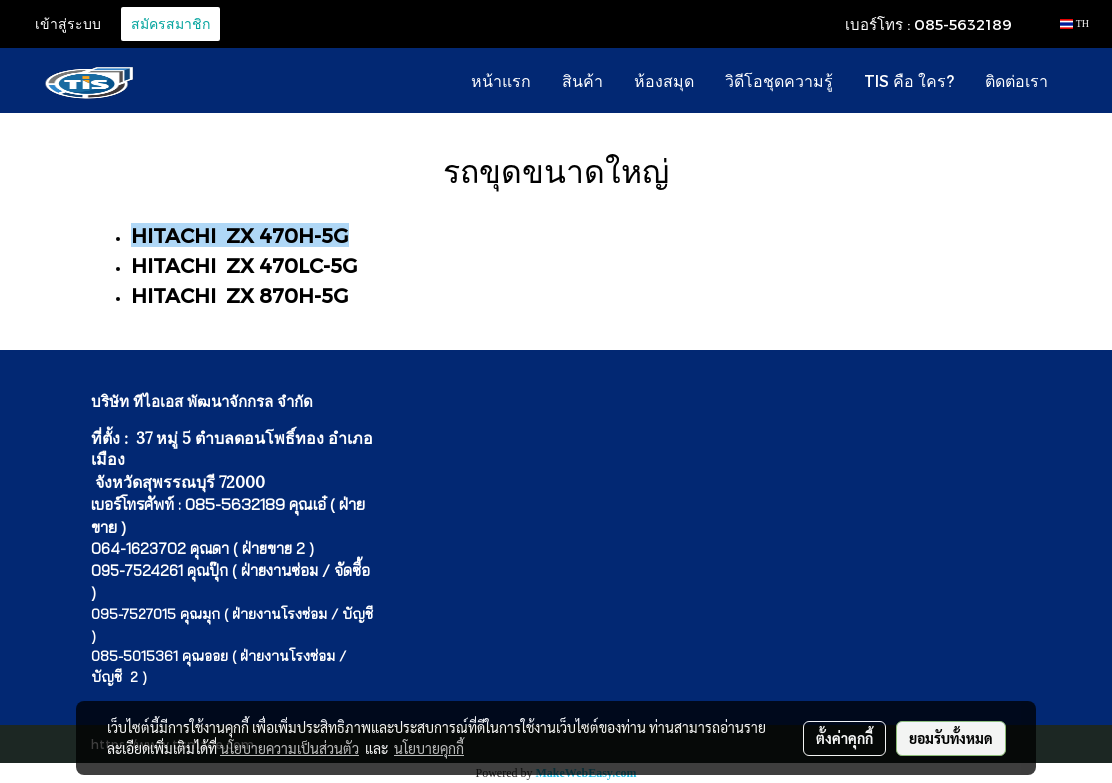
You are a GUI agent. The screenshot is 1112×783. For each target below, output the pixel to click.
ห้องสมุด (664, 80)
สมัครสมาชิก (170, 24)
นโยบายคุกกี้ (429, 748)
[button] (1081, 81)
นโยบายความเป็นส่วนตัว (289, 748)
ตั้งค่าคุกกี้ (844, 738)
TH (1074, 23)
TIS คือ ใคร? (909, 80)
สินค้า (582, 80)
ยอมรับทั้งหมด (951, 738)
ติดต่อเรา (1016, 80)
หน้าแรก (501, 80)
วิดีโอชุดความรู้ (779, 80)
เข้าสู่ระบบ (68, 24)
